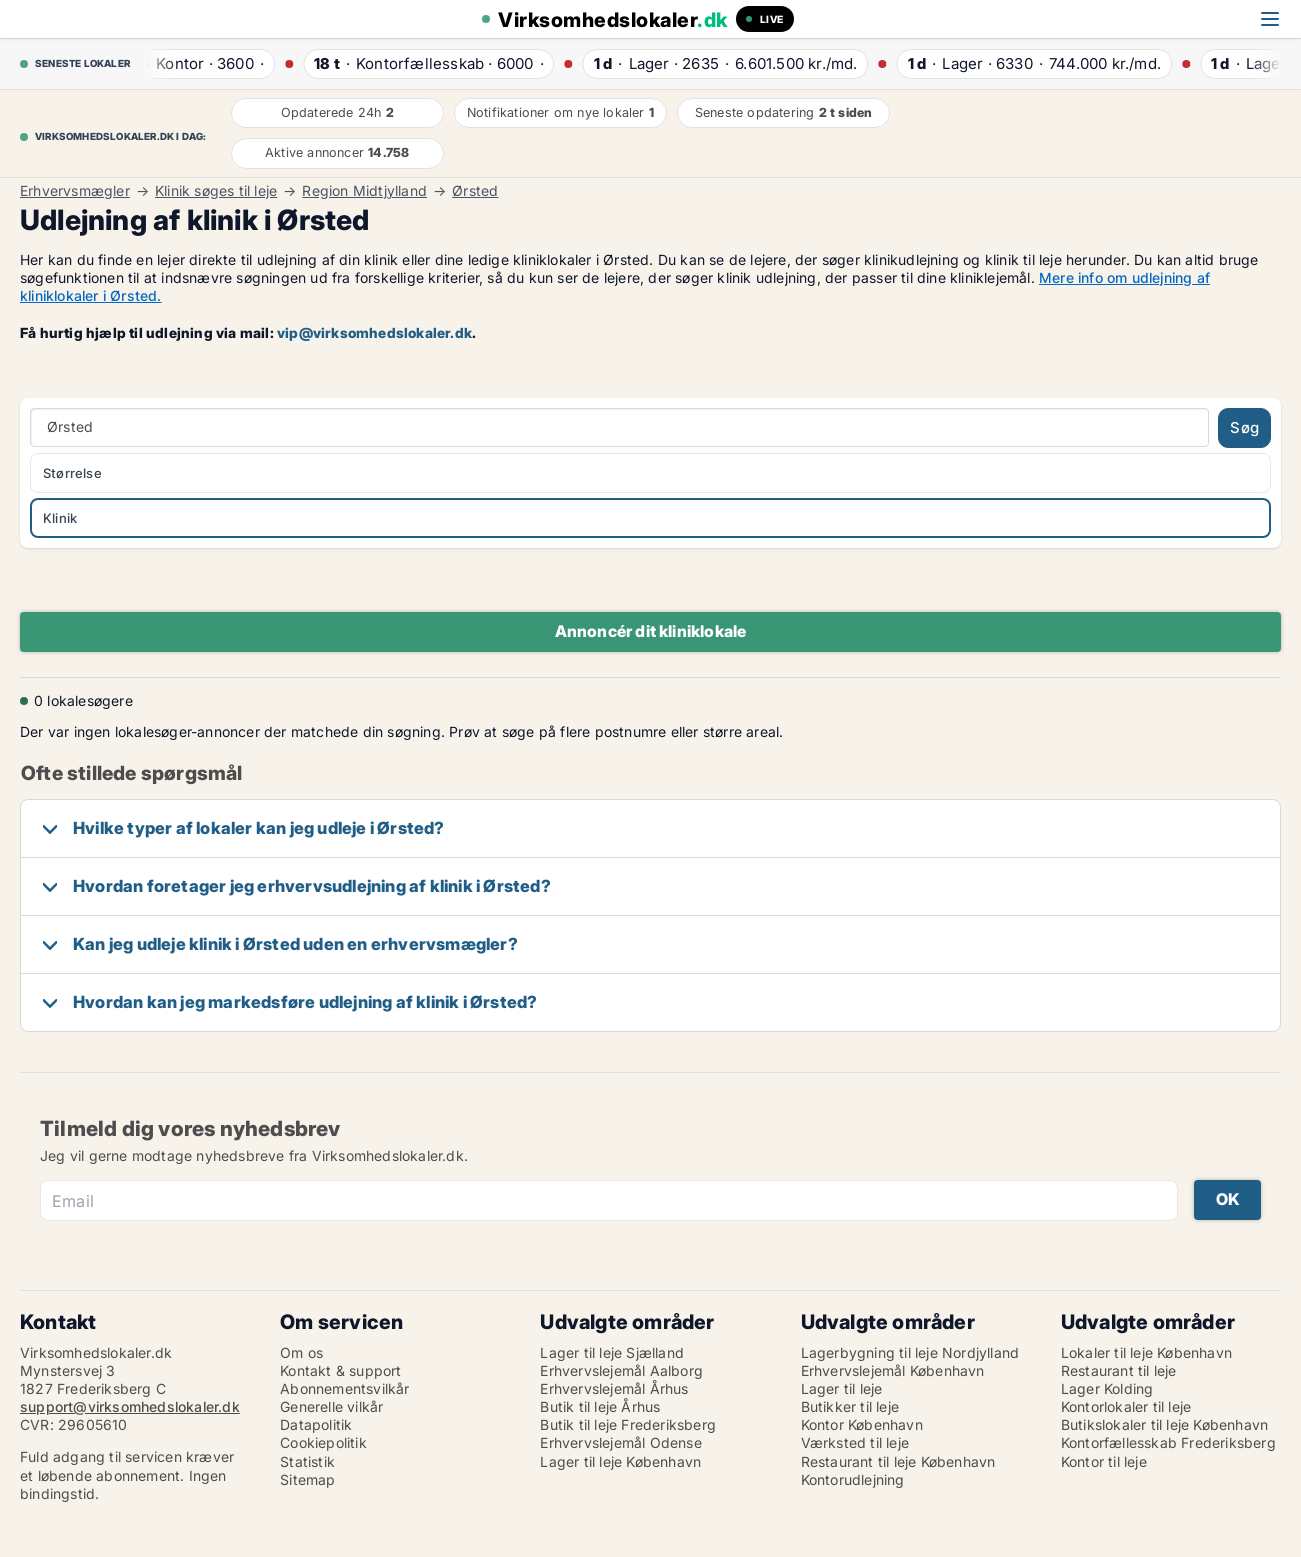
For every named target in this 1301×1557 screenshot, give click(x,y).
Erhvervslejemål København (893, 1370)
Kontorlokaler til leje (1126, 1406)
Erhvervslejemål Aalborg (621, 1370)
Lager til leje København (620, 1461)
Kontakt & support (340, 1370)
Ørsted (475, 191)
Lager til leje (842, 1388)
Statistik (307, 1461)
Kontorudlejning (853, 1479)
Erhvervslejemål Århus (614, 1388)
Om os (301, 1352)
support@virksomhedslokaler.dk (130, 1406)
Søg (1244, 427)
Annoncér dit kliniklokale (651, 631)
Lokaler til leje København (1146, 1352)
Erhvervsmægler (75, 191)
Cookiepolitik (323, 1442)
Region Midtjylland (364, 191)
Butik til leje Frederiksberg (628, 1424)
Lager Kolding (1107, 1388)
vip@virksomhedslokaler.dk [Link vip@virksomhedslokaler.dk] (374, 332)
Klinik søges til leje (216, 191)
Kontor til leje (1104, 1461)
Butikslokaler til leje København (1164, 1424)
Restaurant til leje (1119, 1370)
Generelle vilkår (331, 1406)
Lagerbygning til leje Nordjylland (910, 1352)
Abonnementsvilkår (344, 1388)
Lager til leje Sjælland (612, 1352)
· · (200, 63)
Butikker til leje (850, 1406)
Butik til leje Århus (600, 1406)
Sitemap (307, 1479)
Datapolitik (316, 1424)
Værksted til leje (855, 1442)
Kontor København (862, 1424)
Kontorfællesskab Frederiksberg (1168, 1442)
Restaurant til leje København (898, 1461)
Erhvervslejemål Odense (620, 1442)
